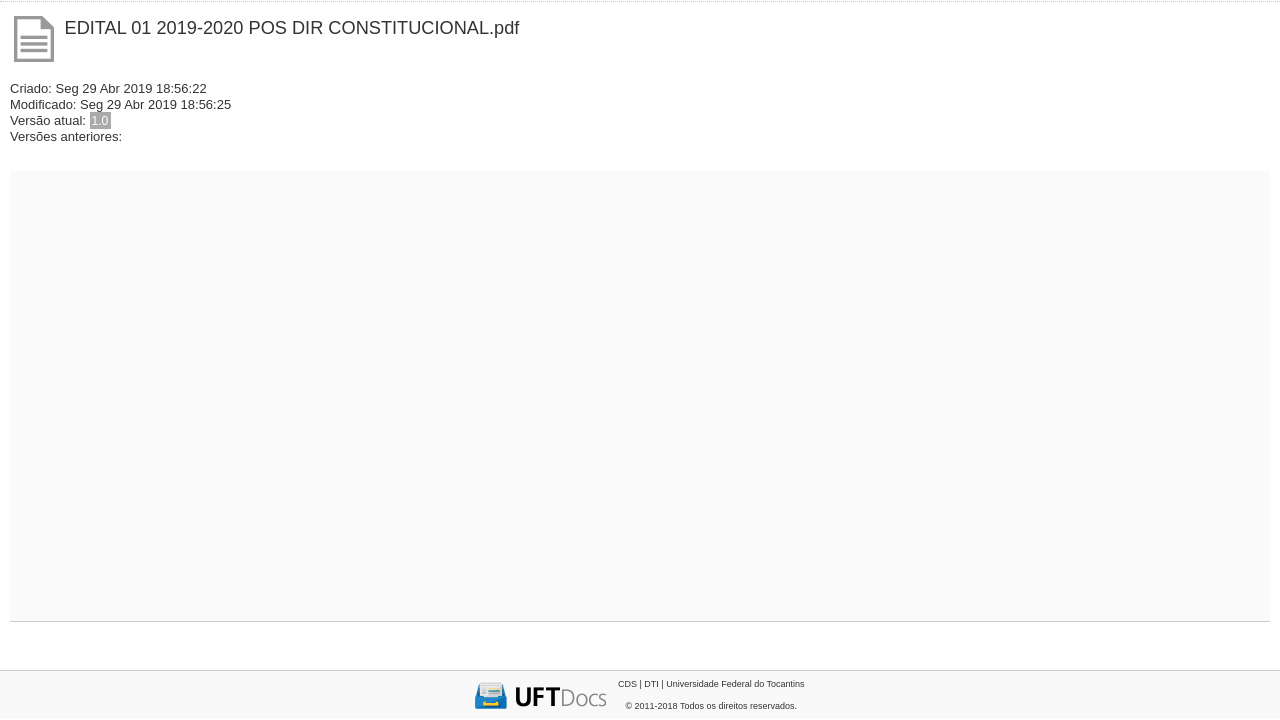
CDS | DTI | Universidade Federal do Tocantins (711, 684)
